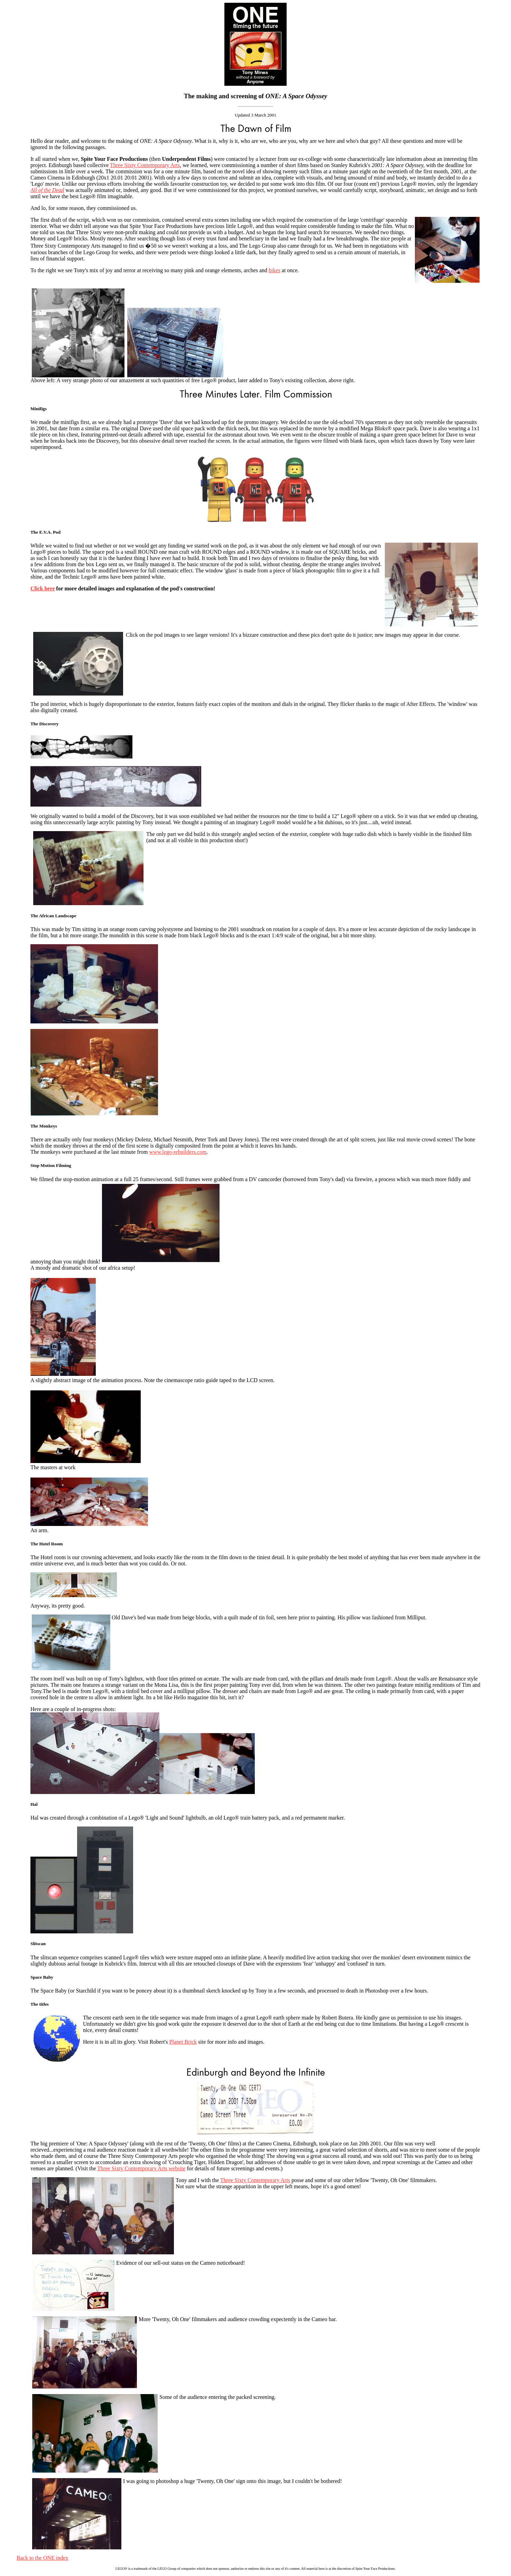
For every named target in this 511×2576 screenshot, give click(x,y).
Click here (42, 588)
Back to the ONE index (42, 2558)
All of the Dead (47, 190)
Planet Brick (183, 2042)
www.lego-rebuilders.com (177, 1152)
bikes (274, 270)
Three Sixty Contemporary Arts (145, 165)
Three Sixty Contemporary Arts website (141, 2168)
